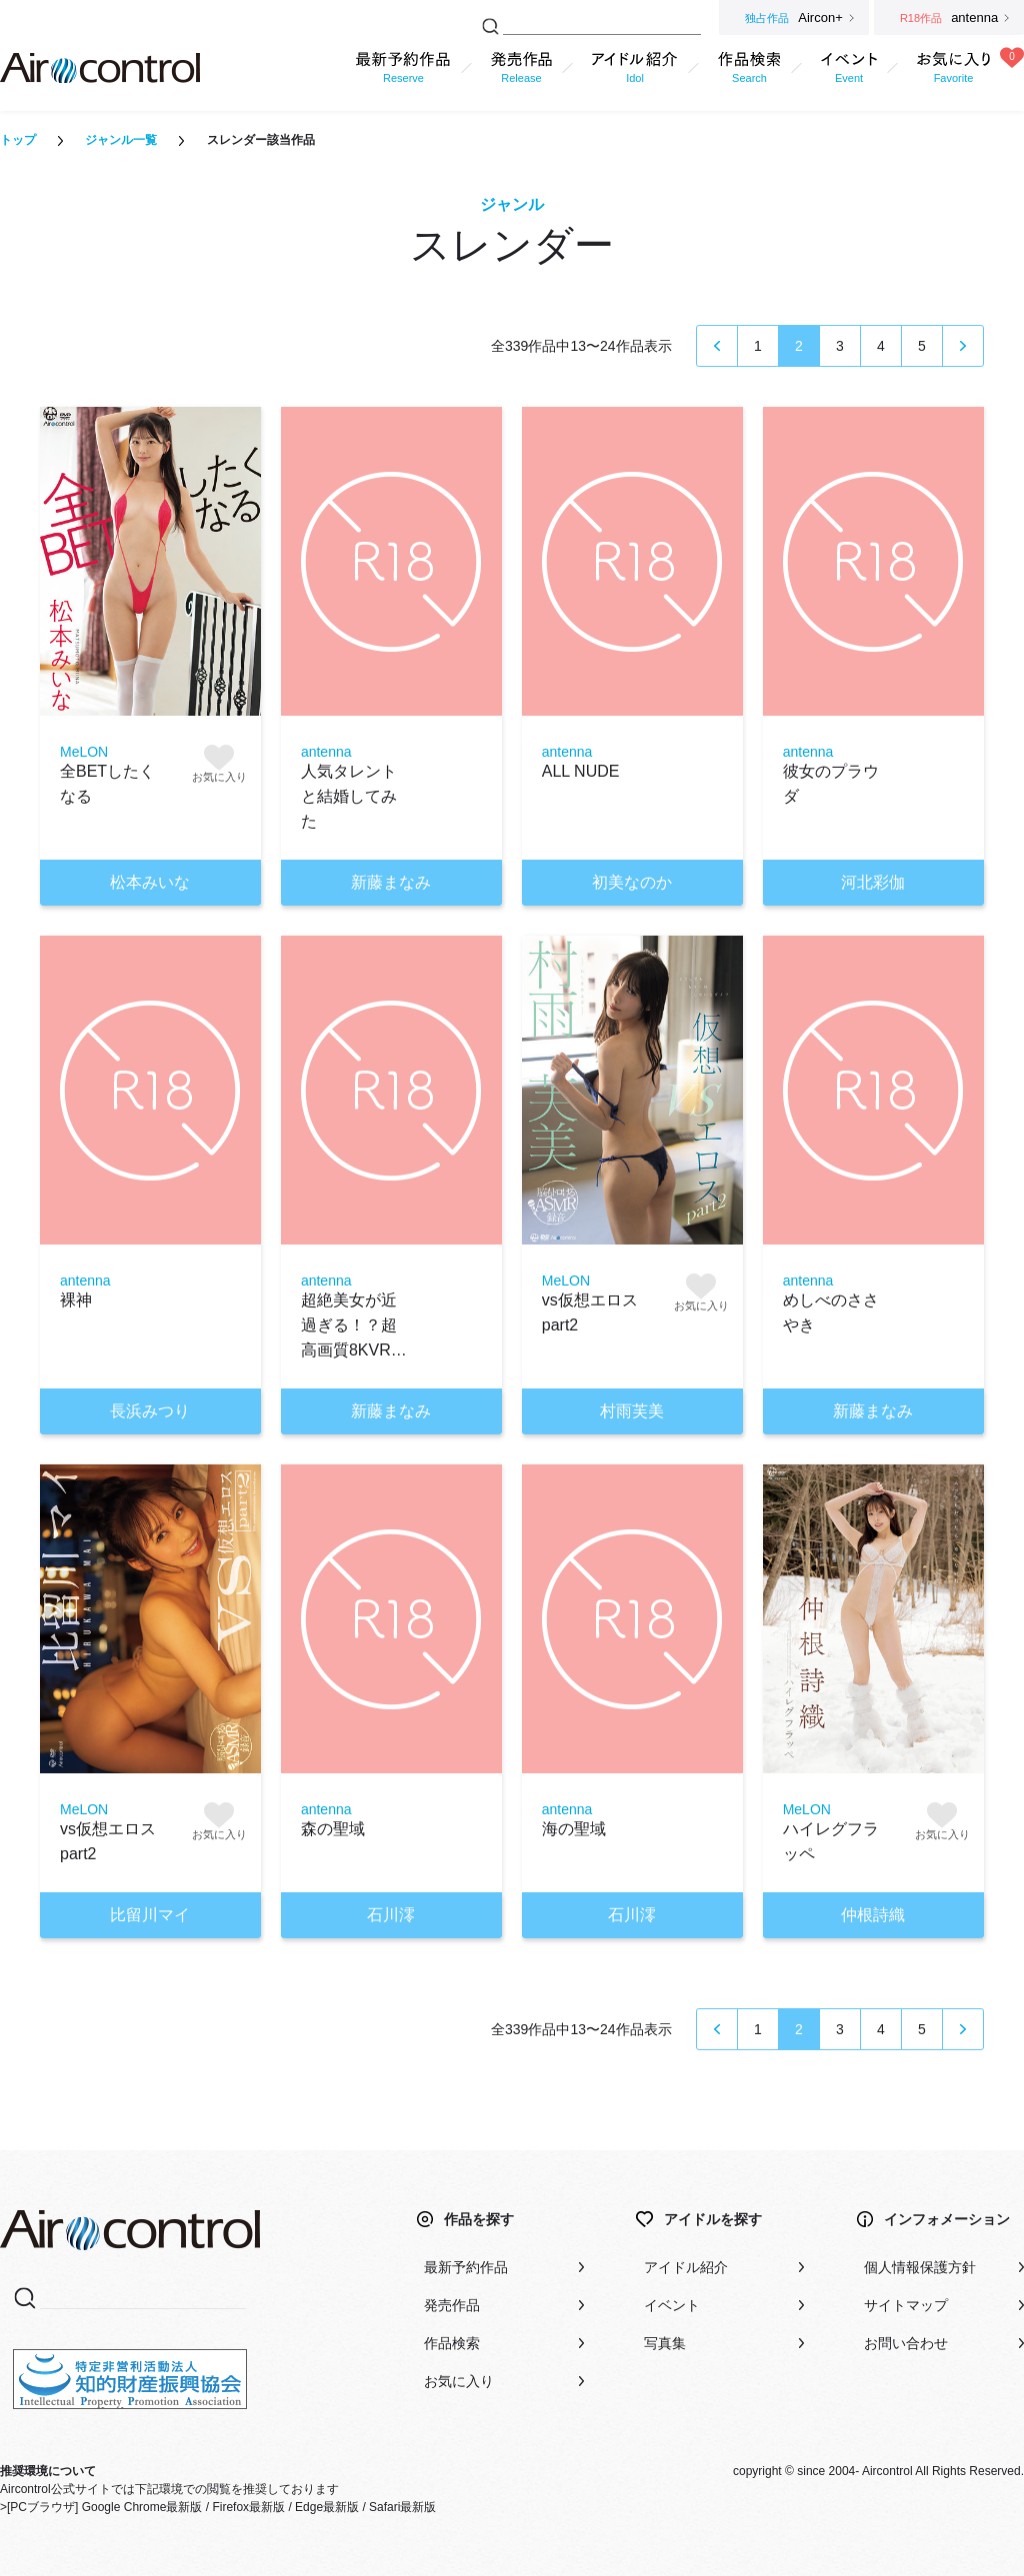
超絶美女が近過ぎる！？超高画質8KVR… (354, 1324)
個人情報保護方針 (920, 2267)
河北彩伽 (873, 882)
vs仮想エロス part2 (590, 1312)
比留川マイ (150, 1914)
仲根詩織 (873, 1914)
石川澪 (391, 1914)
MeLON (84, 752)
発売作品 (452, 2305)
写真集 (665, 2343)
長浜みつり (150, 1410)
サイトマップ (906, 2305)
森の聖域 (333, 1828)
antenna (326, 752)
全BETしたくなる (107, 784)
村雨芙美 (632, 1410)
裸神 (76, 1299)
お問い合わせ (906, 2343)
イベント (672, 2305)
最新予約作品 (466, 2267)
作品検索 (452, 2343)
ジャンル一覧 (121, 140)
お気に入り (459, 2381)
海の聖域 (574, 1828)
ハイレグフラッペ (831, 1841)
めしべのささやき (831, 1312)
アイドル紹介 (686, 2267)
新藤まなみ (391, 882)
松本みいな (150, 882)
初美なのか (632, 882)
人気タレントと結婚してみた (349, 796)
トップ (18, 140)
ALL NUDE (581, 771)
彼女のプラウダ (831, 784)
